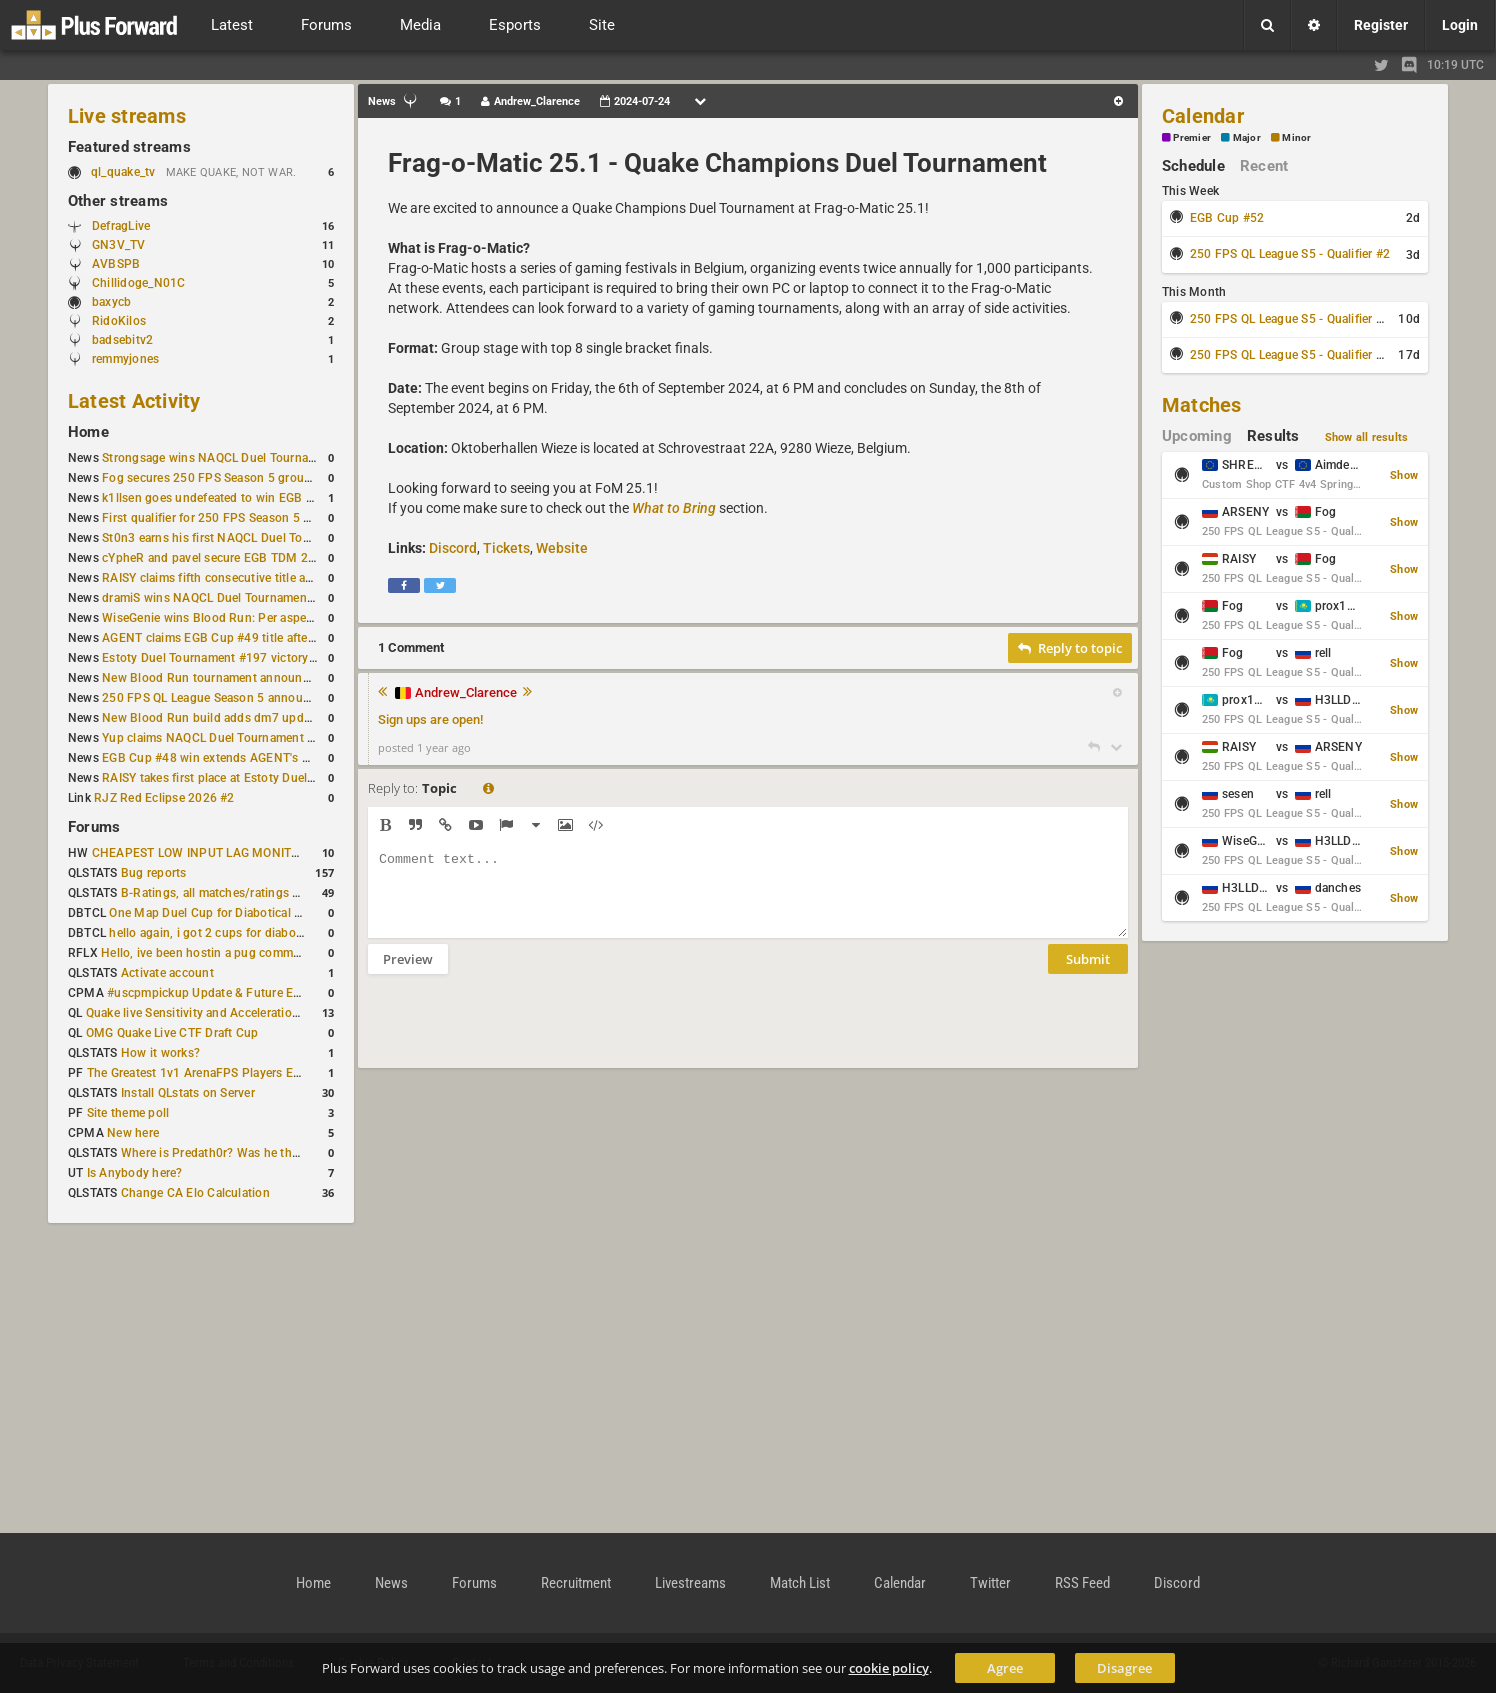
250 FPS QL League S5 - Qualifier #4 (1290, 355)
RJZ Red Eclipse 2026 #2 (164, 798)
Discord (453, 548)
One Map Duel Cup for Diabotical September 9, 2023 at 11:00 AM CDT (303, 913)
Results (1273, 436)
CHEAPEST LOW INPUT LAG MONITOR (200, 853)
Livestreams (690, 1583)
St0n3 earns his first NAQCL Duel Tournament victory (249, 538)
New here (133, 1133)
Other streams (118, 201)
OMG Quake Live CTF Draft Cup (172, 1033)
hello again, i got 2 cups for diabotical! (215, 933)
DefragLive (121, 226)
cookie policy (889, 1668)
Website (562, 548)
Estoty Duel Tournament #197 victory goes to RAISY (246, 658)
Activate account (167, 973)
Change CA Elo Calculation (195, 1193)
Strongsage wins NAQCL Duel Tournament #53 (231, 458)
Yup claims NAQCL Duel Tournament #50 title (227, 738)
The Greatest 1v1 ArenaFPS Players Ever (198, 1073)
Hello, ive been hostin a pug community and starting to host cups (282, 953)
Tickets (506, 548)
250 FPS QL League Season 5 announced (216, 698)
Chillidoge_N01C (139, 283)
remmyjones (125, 359)
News (391, 1583)
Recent (1264, 166)
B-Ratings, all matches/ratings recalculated (240, 893)
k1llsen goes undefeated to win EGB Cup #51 (227, 498)
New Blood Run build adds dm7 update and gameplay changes (276, 718)
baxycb (111, 302)
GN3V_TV (119, 245)
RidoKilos (119, 321)
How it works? (160, 1053)
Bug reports (154, 873)
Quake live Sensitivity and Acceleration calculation (224, 1013)
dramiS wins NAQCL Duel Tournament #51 (219, 598)
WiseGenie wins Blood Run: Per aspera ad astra (233, 618)
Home (88, 432)
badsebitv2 (122, 340)
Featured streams (129, 147)
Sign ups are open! (430, 719)
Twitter (990, 1583)
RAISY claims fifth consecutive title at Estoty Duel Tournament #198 (290, 578)
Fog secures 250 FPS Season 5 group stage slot (235, 478)
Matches (1202, 405)
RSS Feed (1082, 1583)
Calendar (1203, 116)
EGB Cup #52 (1227, 218)
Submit (1088, 974)
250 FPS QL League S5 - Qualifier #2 (1290, 254)
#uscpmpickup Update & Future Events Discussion (247, 993)
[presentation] (520, 1034)
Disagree (1124, 1668)
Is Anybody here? (135, 1173)
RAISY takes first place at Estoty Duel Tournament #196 (255, 778)
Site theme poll (128, 1113)
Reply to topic (1070, 648)
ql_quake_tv (123, 172)
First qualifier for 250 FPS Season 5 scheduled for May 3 (259, 518)
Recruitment (576, 1583)
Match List (800, 1583)
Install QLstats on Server (188, 1093)
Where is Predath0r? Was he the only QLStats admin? (268, 1153)
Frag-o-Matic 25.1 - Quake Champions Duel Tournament (717, 163)
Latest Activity (134, 401)
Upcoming (1197, 436)
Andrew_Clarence (466, 692)
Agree (1005, 1668)
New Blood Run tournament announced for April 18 (245, 678)
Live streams (127, 116)
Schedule (1193, 166)
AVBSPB (116, 264)
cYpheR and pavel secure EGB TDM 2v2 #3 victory (241, 558)
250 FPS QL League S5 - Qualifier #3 (1290, 319)
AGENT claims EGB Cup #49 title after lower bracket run (256, 638)
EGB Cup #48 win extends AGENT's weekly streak (239, 758)
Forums (94, 827)
